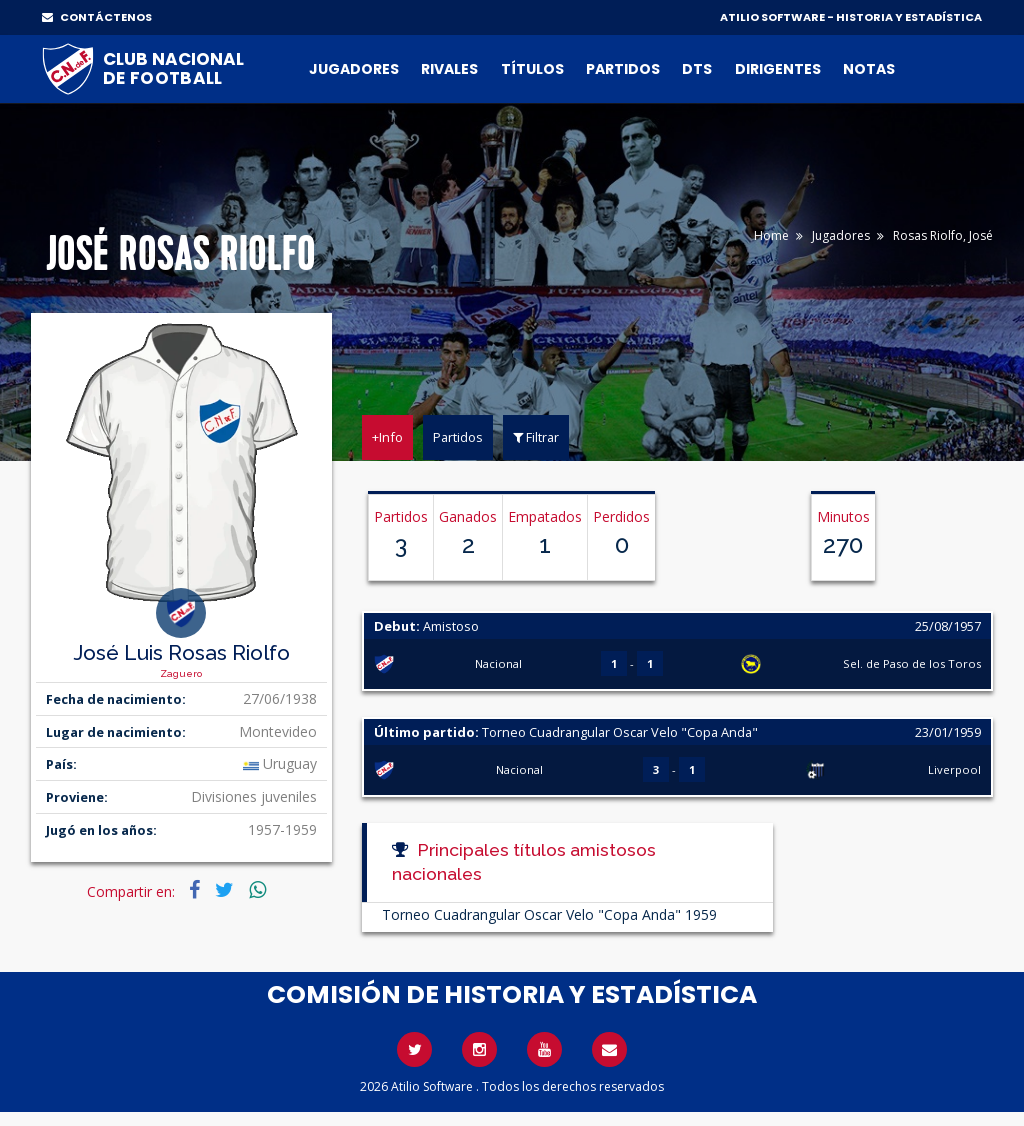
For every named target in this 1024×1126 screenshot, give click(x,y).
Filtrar (536, 437)
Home (771, 235)
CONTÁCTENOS (97, 17)
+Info (387, 437)
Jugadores (354, 69)
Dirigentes (778, 69)
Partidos (623, 69)
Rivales (449, 69)
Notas (869, 69)
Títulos (532, 69)
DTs (697, 69)
